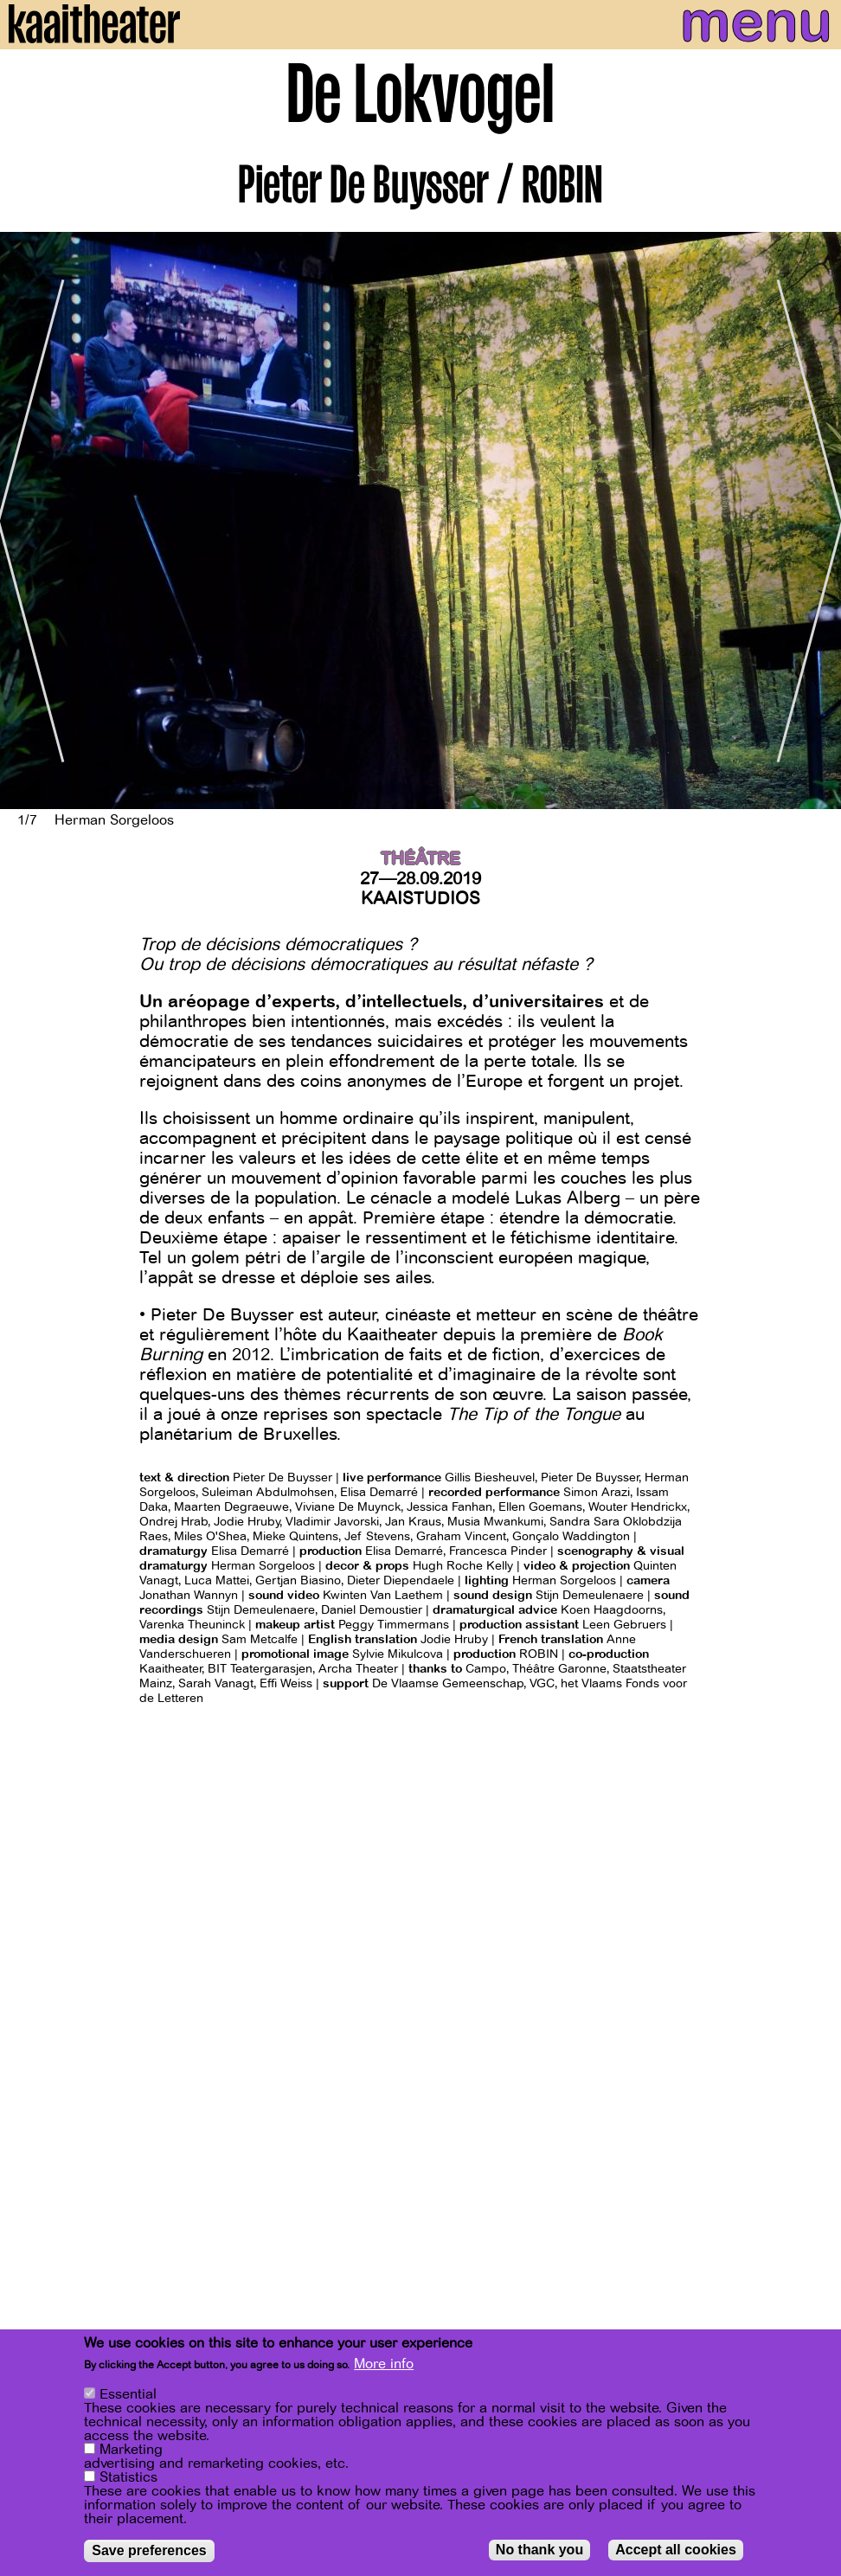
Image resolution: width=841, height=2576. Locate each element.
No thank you (539, 2551)
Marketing (131, 2451)
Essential (128, 2396)
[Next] (815, 520)
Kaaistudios (420, 898)
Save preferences (149, 2552)
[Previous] (26, 520)
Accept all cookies (675, 2551)
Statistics (128, 2479)
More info (384, 2366)
